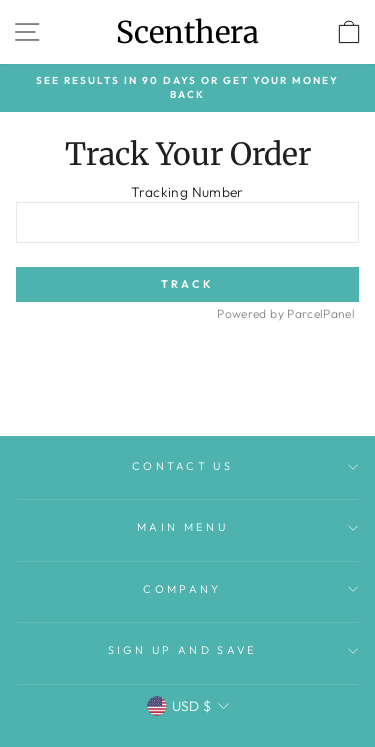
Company (250, 589)
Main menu (247, 527)
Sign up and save (233, 650)
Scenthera (187, 32)
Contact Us (245, 466)
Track (188, 284)
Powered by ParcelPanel (286, 313)
